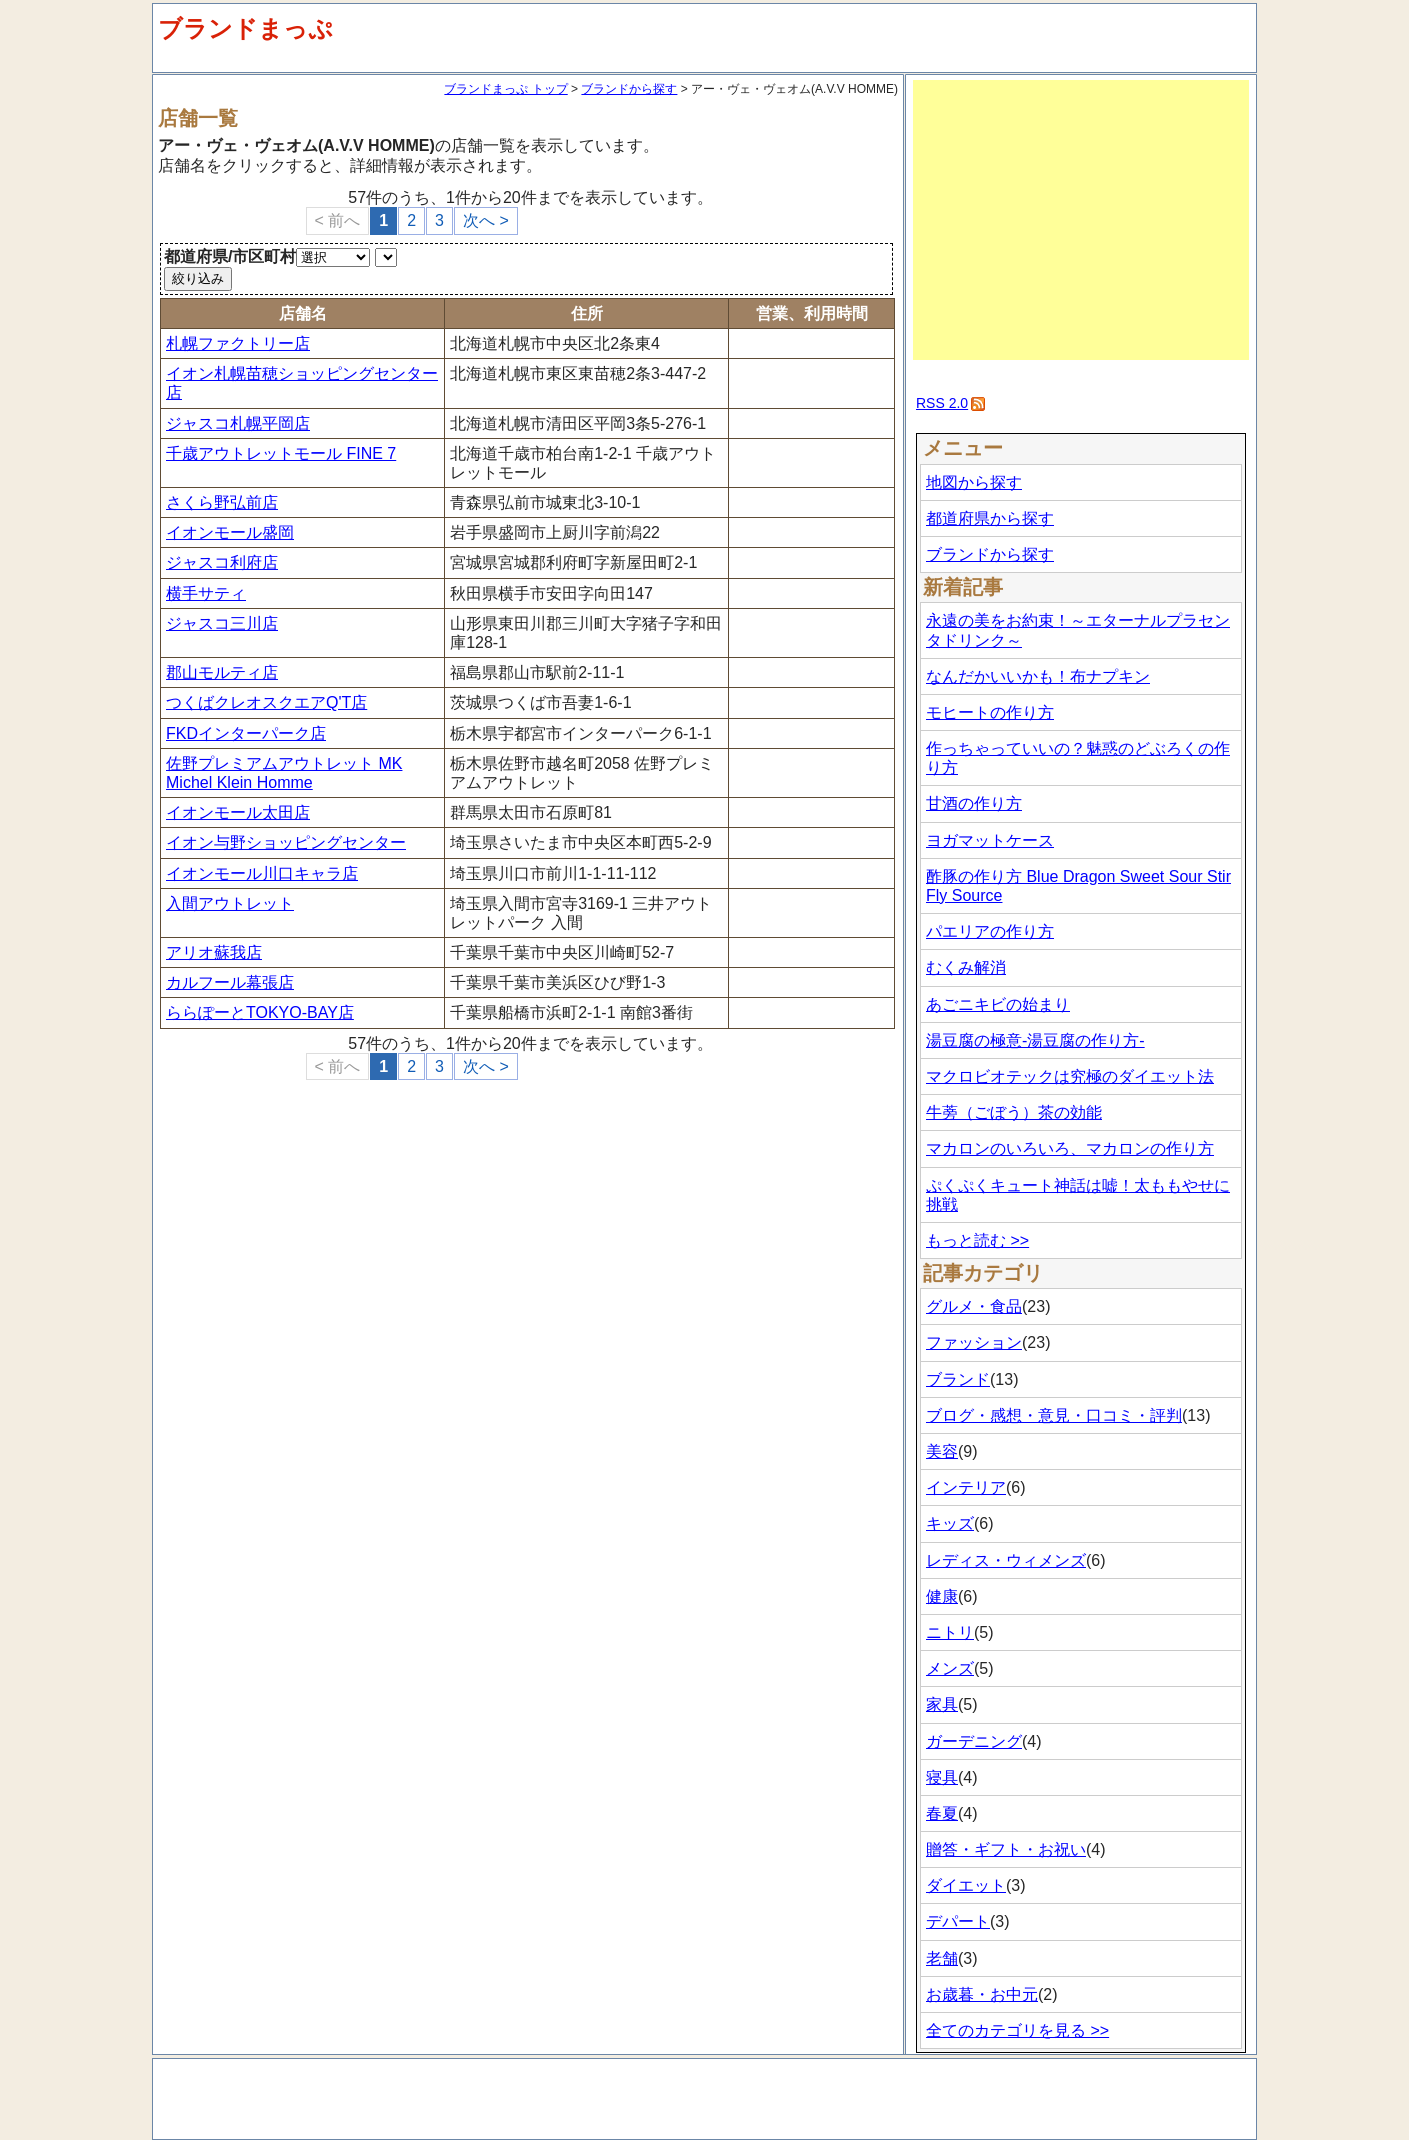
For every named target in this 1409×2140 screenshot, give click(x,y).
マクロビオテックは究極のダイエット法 (1070, 1076)
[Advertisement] (1081, 220)
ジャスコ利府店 (222, 562)
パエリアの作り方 (990, 931)
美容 (942, 1451)
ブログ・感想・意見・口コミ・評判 (1054, 1415)
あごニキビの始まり (998, 1004)
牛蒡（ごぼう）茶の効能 (1014, 1112)
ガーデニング (974, 1741)
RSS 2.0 (942, 403)
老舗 (942, 1958)
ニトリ (950, 1632)
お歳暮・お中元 (982, 1994)
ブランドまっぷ (245, 28)
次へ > (486, 220)
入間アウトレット (230, 903)
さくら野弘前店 (222, 502)
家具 (942, 1704)
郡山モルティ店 (222, 672)
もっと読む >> (977, 1240)
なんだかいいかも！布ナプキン (1038, 676)
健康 (942, 1596)
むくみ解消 (966, 967)
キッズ (950, 1523)
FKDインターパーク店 (246, 733)
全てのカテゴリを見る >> (1017, 2030)
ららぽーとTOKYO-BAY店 (260, 1012)
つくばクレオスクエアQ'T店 (266, 702)
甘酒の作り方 (974, 803)
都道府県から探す (990, 518)
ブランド (958, 1379)
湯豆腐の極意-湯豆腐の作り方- (1035, 1040)
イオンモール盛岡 (230, 532)
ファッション (974, 1342)
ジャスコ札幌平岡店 (238, 423)
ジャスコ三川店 (222, 623)
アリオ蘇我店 (214, 952)
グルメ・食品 (974, 1306)
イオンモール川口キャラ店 (262, 873)
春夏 (942, 1813)
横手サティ (206, 593)
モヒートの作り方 (990, 712)
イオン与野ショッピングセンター (286, 842)
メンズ (950, 1668)
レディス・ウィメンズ (1006, 1560)
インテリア (966, 1487)
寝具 (942, 1777)
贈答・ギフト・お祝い (1006, 1849)
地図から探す (974, 482)
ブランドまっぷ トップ (505, 89)
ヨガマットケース (990, 840)
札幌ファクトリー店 (238, 343)
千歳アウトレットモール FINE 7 (281, 453)
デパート (958, 1921)
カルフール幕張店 (230, 982)
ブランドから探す (629, 89)
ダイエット (966, 1885)
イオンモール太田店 (238, 812)
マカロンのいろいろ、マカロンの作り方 (1070, 1148)
